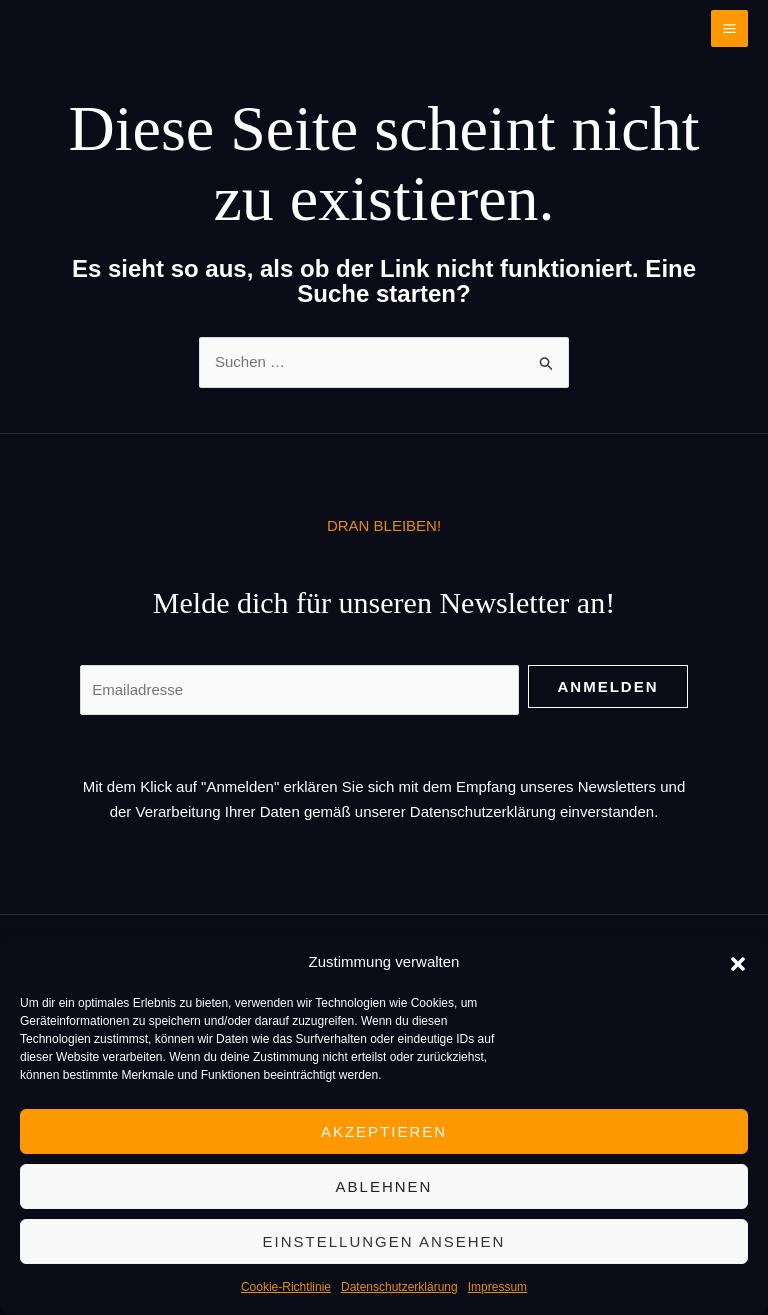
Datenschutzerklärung (399, 1287)
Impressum (497, 1287)
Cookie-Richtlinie (286, 1287)
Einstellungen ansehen (384, 1241)
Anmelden (608, 686)
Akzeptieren (384, 1131)
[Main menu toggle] (730, 29)
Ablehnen (384, 1186)
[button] (738, 962)
